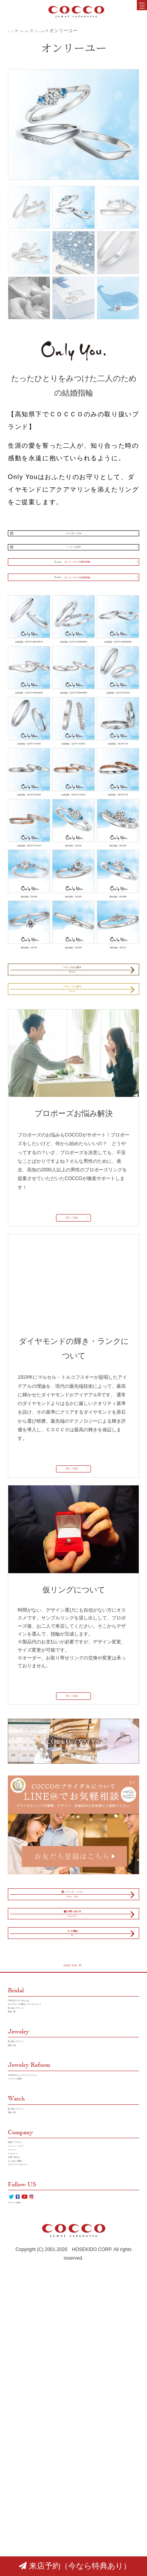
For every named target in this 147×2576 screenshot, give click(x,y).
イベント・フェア (26, 2416)
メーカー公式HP (73, 559)
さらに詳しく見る (74, 537)
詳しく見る (70, 1370)
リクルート (19, 2433)
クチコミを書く (24, 2513)
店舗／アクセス (24, 2407)
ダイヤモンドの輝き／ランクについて (48, 2224)
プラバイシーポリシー (31, 2460)
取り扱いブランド (26, 2233)
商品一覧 (17, 2241)
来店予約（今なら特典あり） (75, 2565)
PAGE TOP (72, 2174)
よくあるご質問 (24, 2451)
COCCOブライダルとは (33, 2215)
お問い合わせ (22, 2442)
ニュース (17, 2424)
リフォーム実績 (24, 2329)
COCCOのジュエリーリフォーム (42, 2320)
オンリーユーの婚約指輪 (69, 583)
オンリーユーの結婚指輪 (69, 608)
